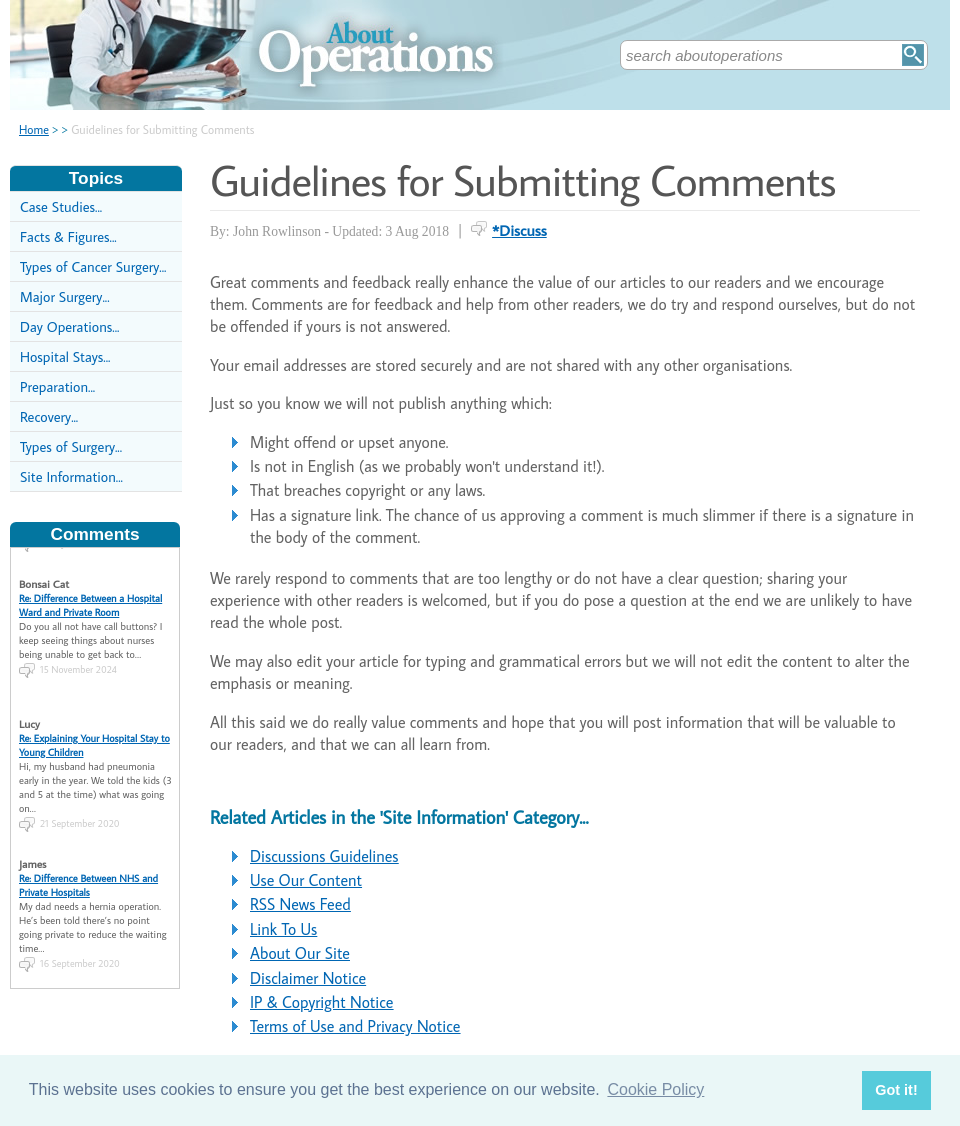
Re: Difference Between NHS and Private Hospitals (88, 878)
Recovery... (49, 416)
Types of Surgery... (71, 446)
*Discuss (519, 230)
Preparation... (57, 386)
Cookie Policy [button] (655, 1089)
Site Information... (71, 476)
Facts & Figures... (68, 236)
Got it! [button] (896, 1090)
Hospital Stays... (65, 356)
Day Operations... (69, 326)
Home (34, 129)
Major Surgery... (65, 296)
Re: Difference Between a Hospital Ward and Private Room (90, 598)
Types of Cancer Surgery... (93, 266)
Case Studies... (61, 206)
